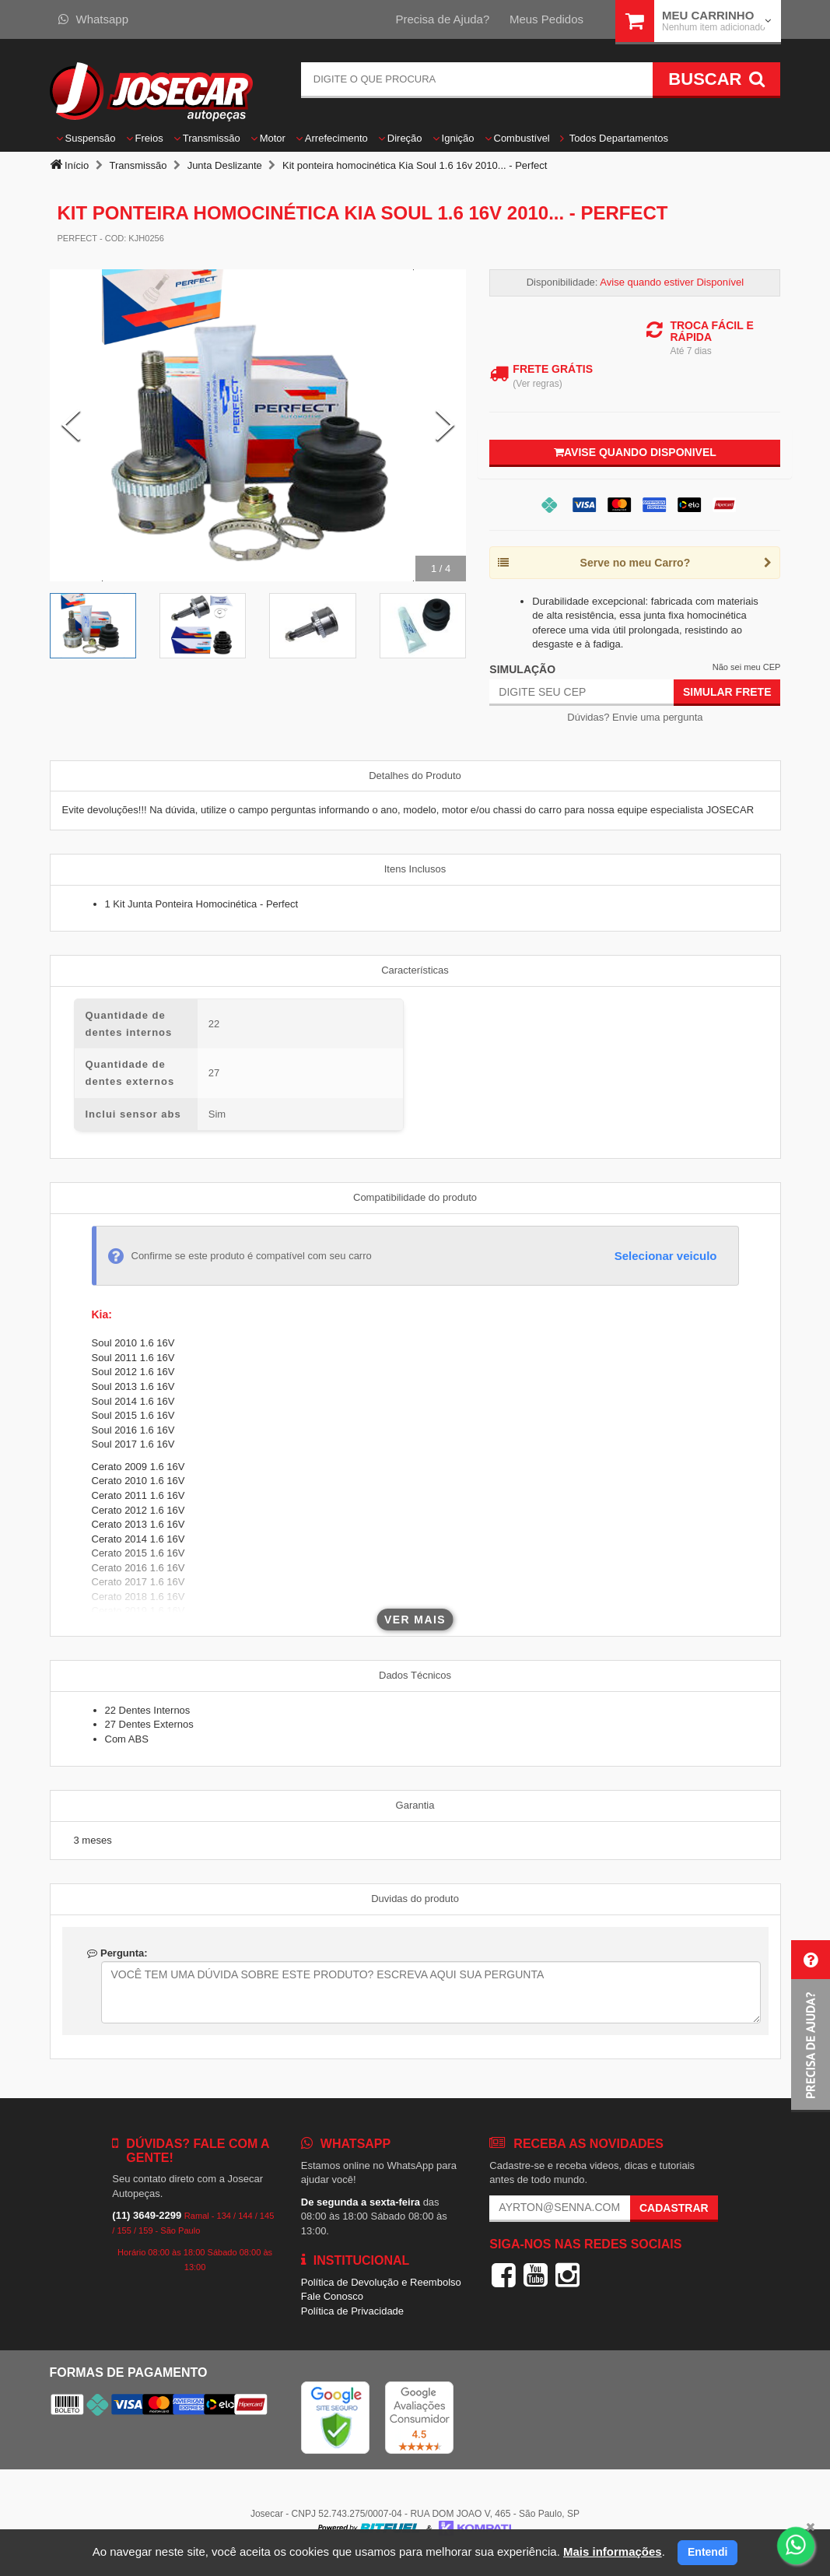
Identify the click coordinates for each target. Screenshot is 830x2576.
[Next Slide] (445, 426)
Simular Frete (727, 692)
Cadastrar (674, 2208)
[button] (810, 2026)
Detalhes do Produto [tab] (415, 775)
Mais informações (612, 2551)
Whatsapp (93, 19)
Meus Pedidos (546, 19)
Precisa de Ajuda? (442, 19)
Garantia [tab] (415, 1805)
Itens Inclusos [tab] (415, 869)
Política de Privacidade (352, 2311)
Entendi (707, 2552)
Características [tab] (415, 970)
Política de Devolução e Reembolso (381, 2282)
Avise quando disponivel (635, 452)
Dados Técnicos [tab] (415, 1675)
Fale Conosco (332, 2296)
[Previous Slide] (71, 426)
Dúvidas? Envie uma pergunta (634, 717)
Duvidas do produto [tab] (415, 1898)
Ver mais (415, 1619)
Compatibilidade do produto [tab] (415, 1197)
